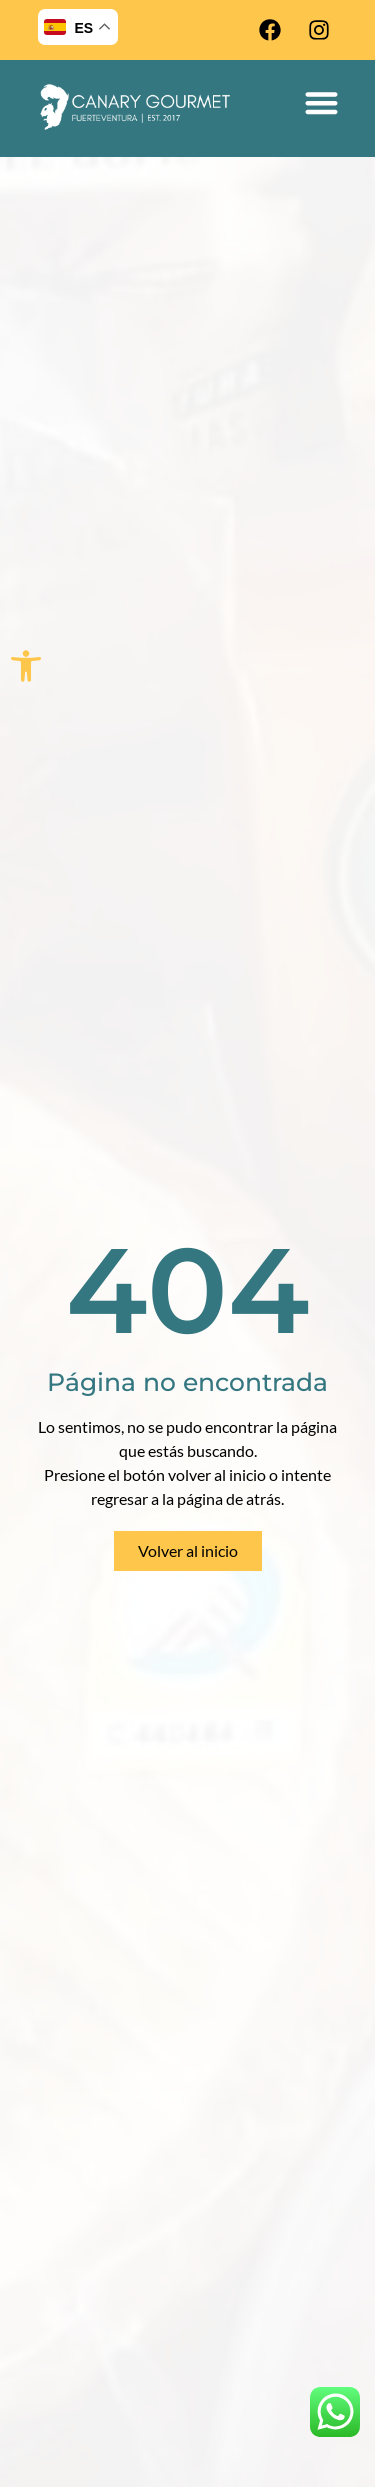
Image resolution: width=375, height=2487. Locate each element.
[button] (26, 666)
